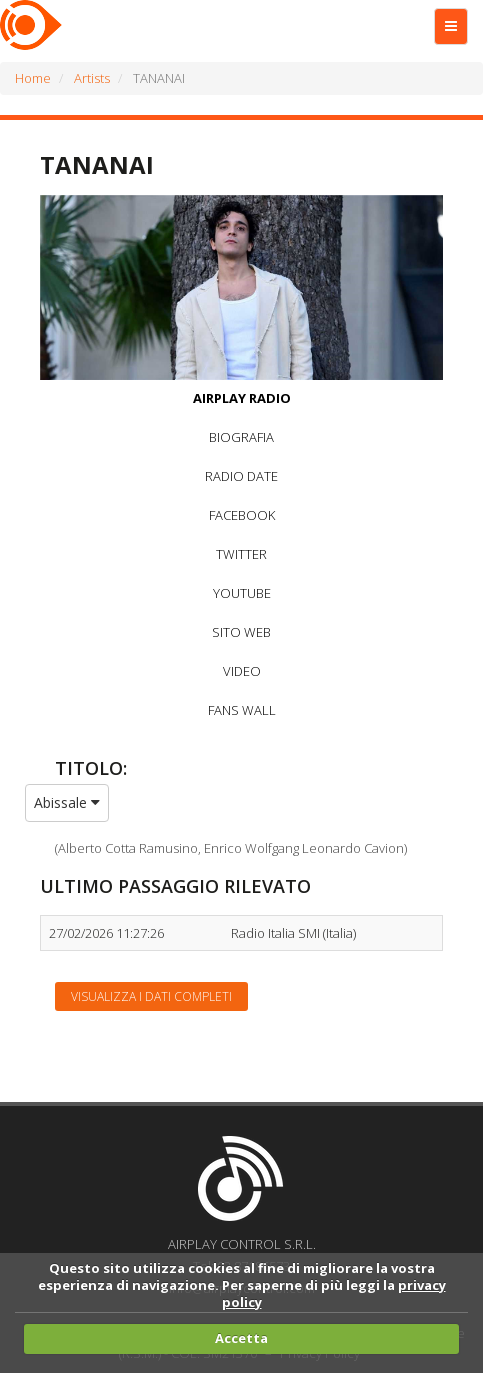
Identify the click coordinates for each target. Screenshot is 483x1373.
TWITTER (241, 554)
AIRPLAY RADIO (242, 398)
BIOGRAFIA (241, 437)
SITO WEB (241, 632)
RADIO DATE (241, 476)
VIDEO (242, 671)
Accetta (241, 1338)
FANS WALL (242, 710)
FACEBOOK (242, 515)
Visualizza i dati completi (151, 996)
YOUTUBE (242, 593)
